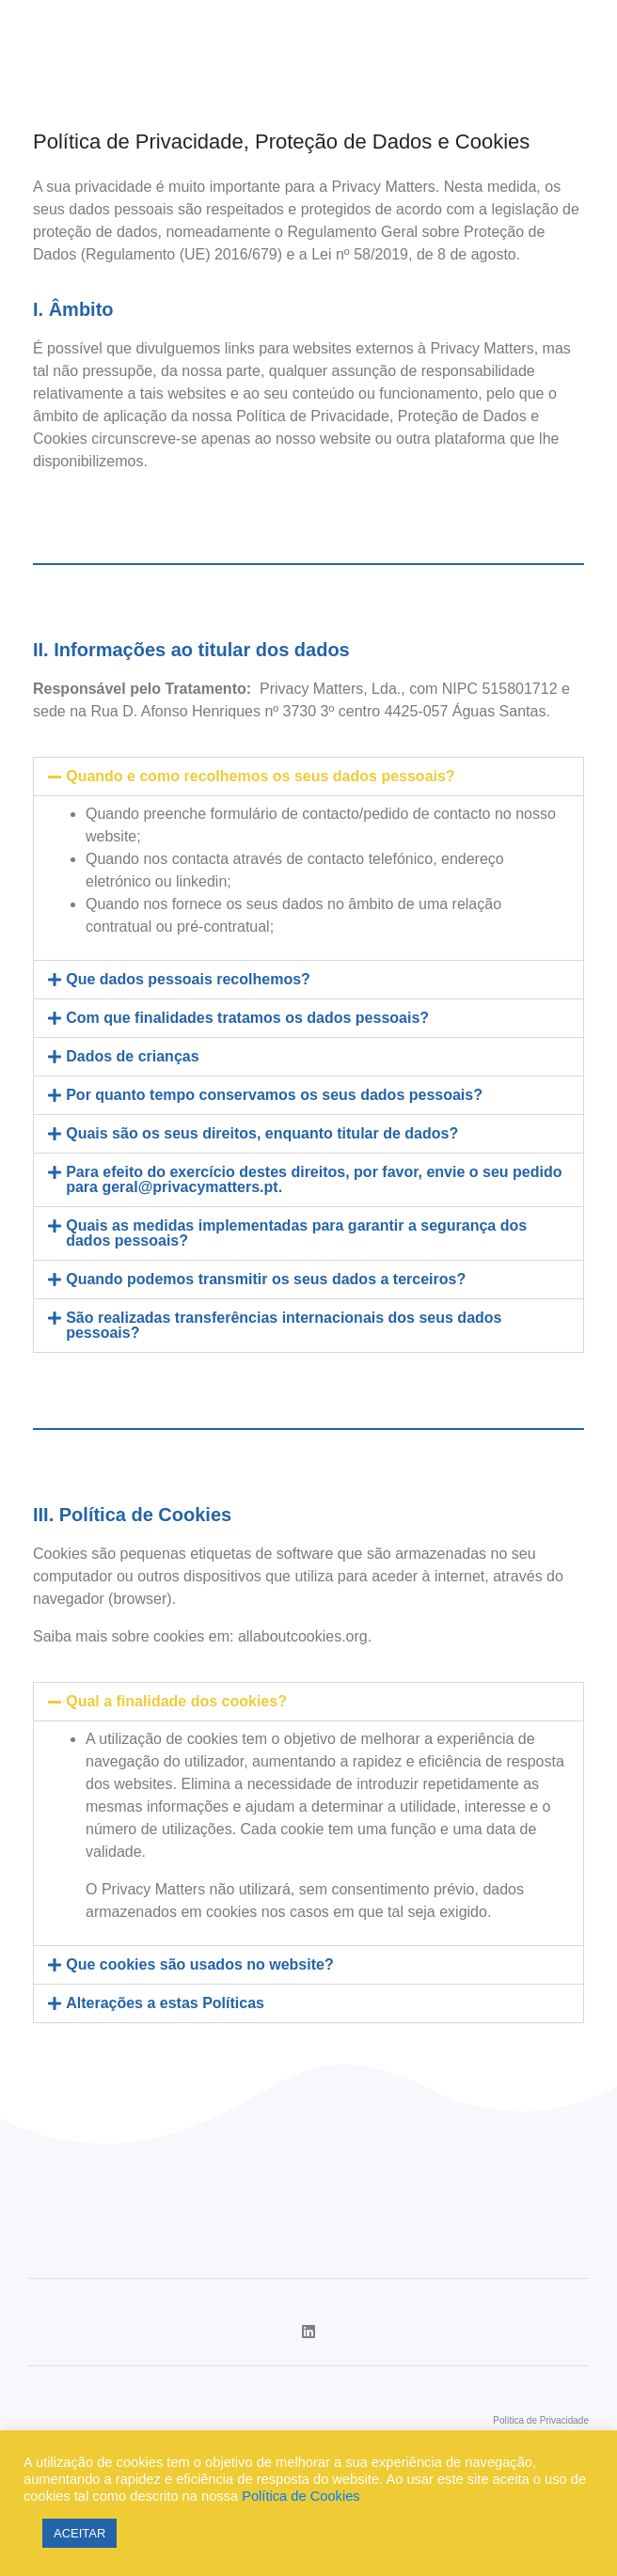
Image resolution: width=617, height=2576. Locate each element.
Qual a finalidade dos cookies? (176, 1701)
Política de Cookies (300, 2496)
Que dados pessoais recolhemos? (188, 979)
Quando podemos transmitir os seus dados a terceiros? (266, 1279)
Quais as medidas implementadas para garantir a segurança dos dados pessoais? (296, 1233)
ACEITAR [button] (79, 2533)
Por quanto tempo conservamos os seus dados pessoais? (274, 1095)
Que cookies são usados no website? (200, 1964)
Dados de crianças (132, 1056)
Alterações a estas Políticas (165, 2003)
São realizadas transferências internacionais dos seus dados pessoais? (283, 1325)
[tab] (308, 776)
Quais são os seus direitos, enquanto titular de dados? (262, 1133)
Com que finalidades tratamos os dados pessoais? (247, 1018)
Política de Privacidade (541, 2420)
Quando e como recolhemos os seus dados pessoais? (260, 776)
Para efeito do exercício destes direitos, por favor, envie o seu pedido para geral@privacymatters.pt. (314, 1179)
